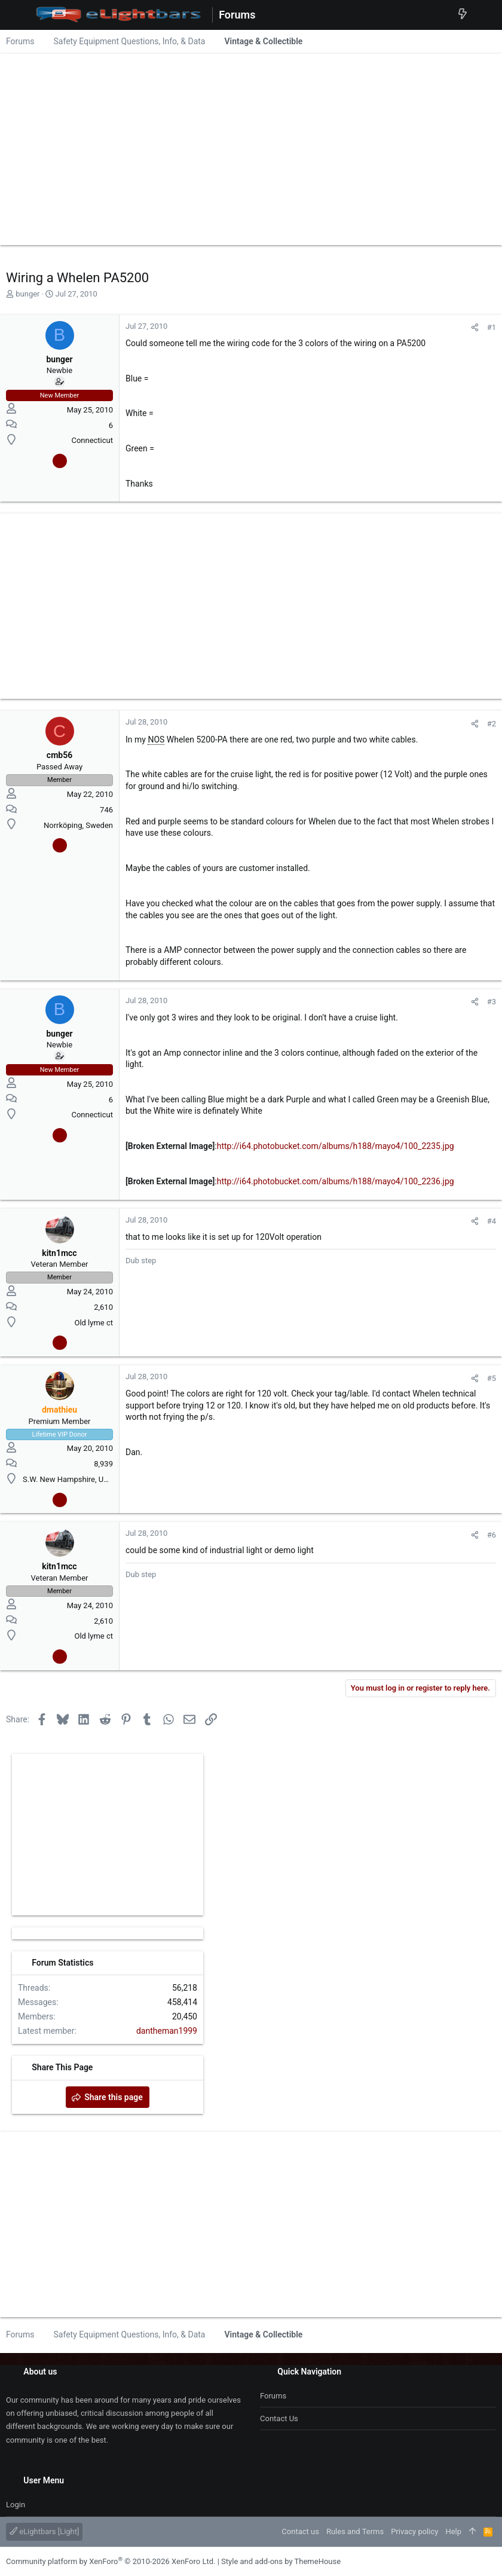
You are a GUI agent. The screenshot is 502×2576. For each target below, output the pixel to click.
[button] (18, 15)
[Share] (475, 327)
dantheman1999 (166, 2031)
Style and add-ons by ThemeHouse (281, 2561)
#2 (491, 723)
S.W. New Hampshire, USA (68, 1479)
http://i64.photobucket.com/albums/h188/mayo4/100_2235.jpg (335, 1146)
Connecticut (92, 440)
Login (15, 2504)
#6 (491, 1534)
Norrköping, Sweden (78, 825)
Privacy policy (414, 2531)
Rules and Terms (355, 2531)
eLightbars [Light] (44, 2531)
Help (453, 2531)
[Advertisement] (251, 146)
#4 (491, 1221)
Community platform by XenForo (110, 2561)
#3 (491, 1001)
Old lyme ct (93, 1322)
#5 (491, 1378)
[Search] (484, 15)
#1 (491, 327)
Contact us (279, 2418)
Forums (273, 2395)
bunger (27, 293)
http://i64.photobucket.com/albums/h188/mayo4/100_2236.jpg (335, 1181)
